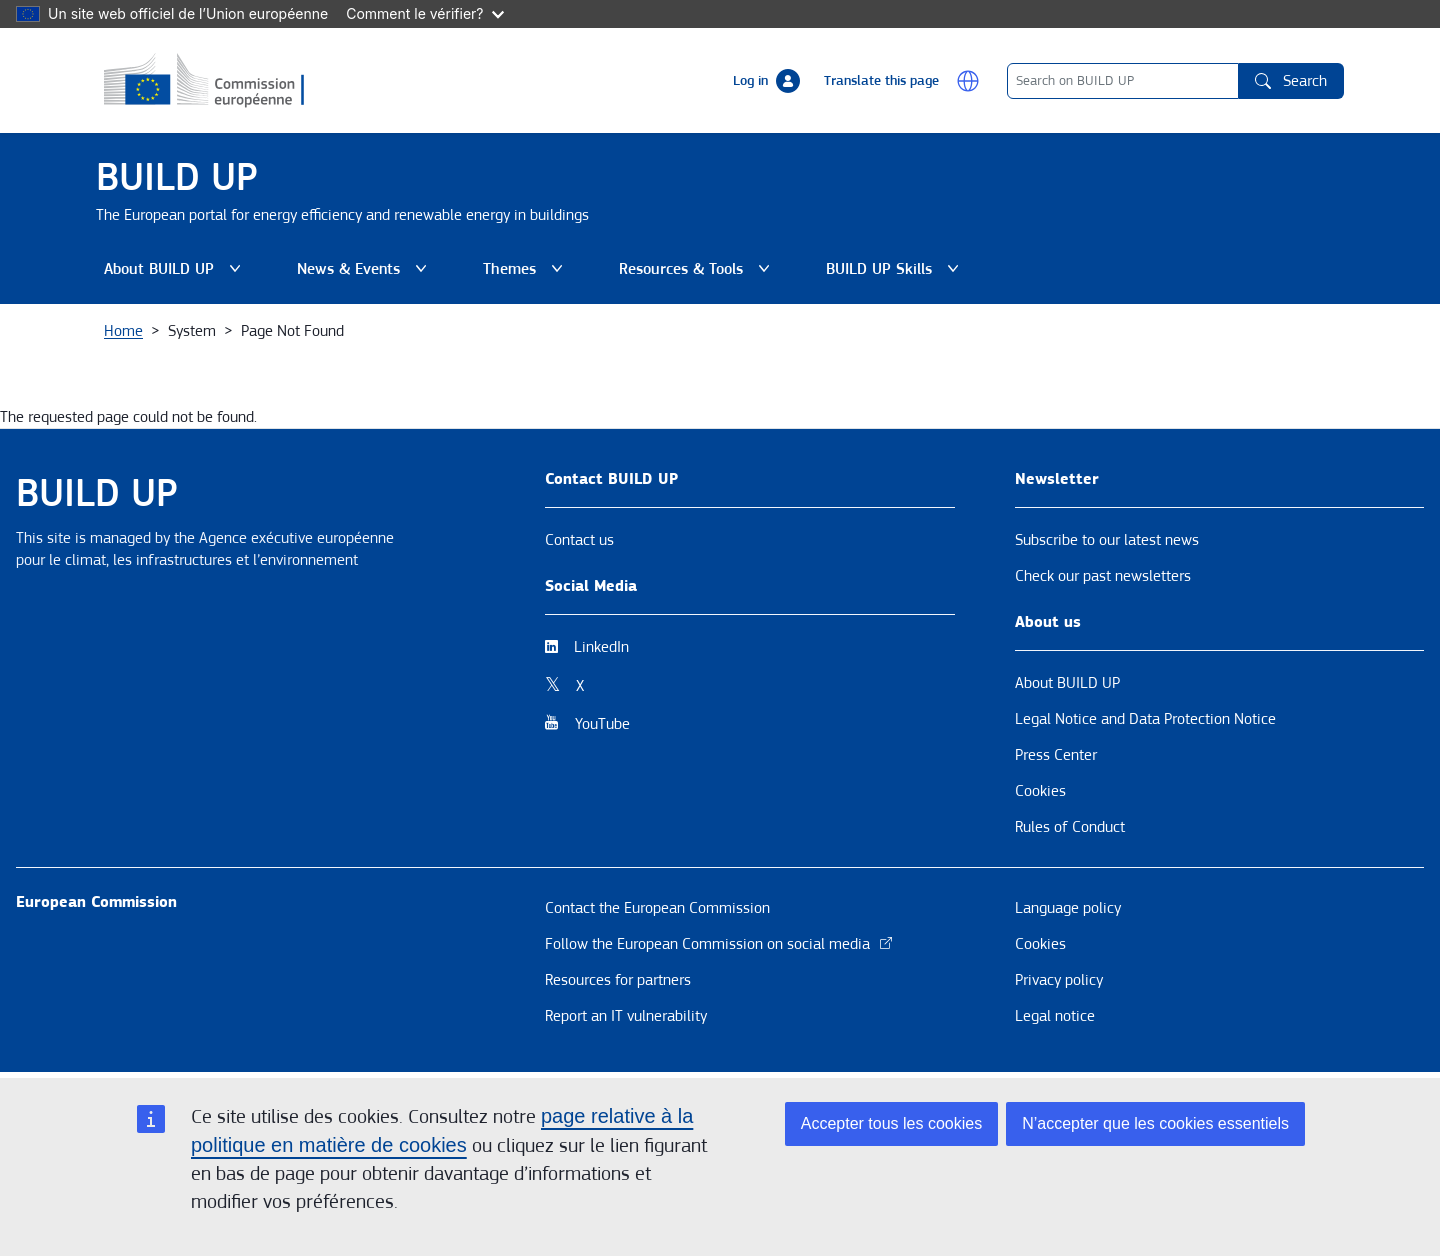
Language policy (1068, 908)
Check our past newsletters (1103, 576)
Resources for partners (618, 980)
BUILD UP (177, 177)
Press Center (1056, 755)
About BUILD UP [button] (176, 269)
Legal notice (1055, 1016)
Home (123, 331)
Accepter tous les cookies (891, 1123)
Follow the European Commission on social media (719, 944)
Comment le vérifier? (424, 13)
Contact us (579, 540)
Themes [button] (527, 269)
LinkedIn (601, 647)
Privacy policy (1059, 980)
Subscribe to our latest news (1107, 540)
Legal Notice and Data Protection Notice (1145, 719)
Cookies (1040, 791)
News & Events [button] (366, 269)
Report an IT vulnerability (626, 1016)
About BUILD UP (1067, 683)
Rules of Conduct (1070, 827)
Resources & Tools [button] (698, 269)
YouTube (602, 724)
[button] (968, 81)
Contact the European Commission (657, 908)
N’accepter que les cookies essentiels (1155, 1123)
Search (1291, 81)
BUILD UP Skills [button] (896, 269)
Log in (750, 81)
